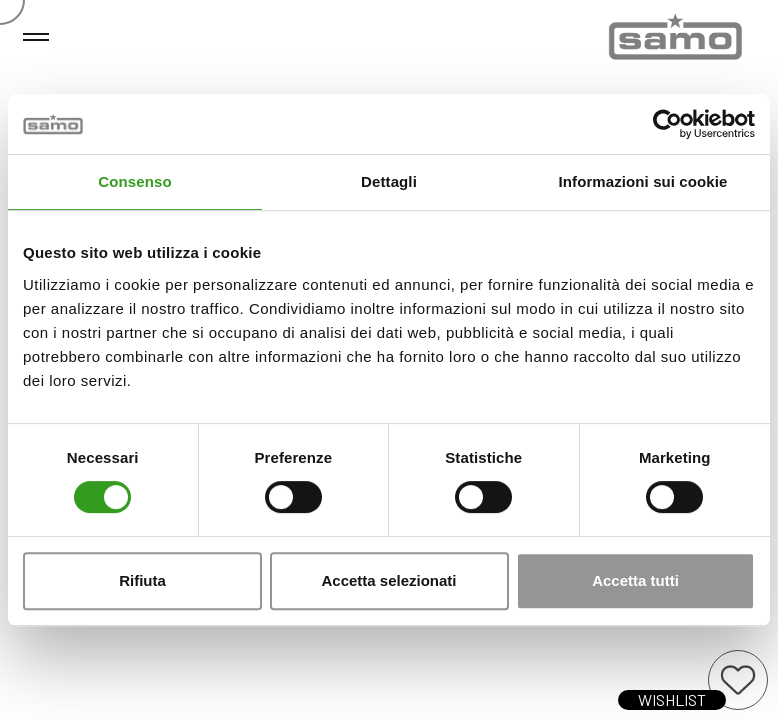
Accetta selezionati (388, 580)
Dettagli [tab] (389, 181)
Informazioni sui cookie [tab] (643, 181)
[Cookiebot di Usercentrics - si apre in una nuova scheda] (667, 124)
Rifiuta (142, 580)
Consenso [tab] (134, 181)
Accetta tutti (635, 580)
